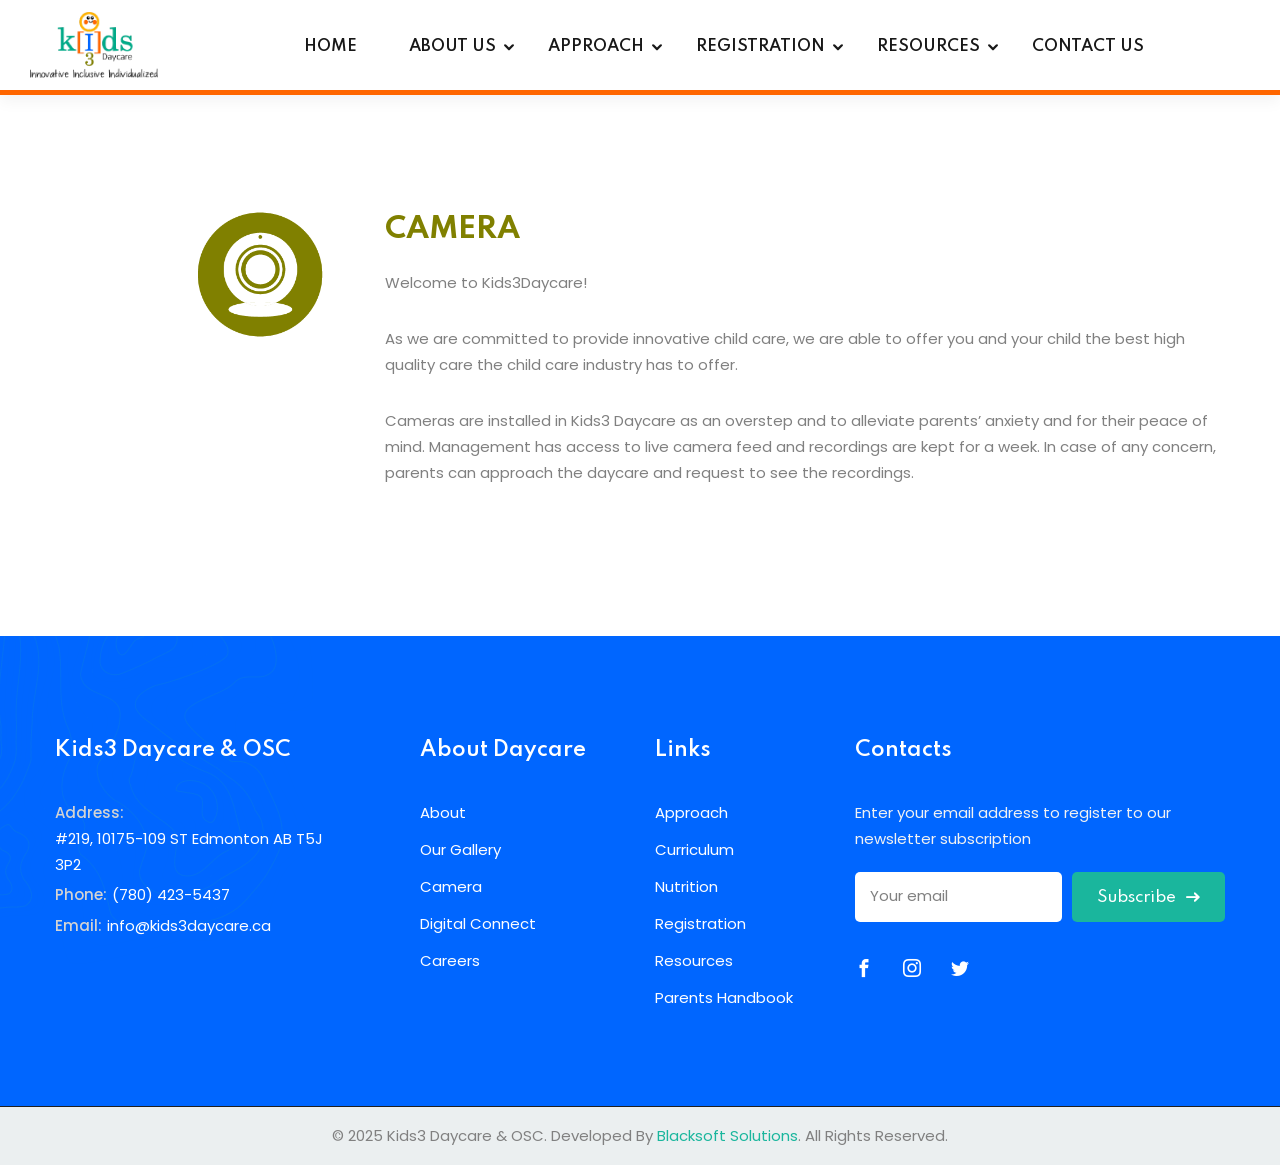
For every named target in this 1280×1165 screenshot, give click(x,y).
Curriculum (694, 849)
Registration (700, 923)
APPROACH (596, 46)
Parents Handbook (724, 997)
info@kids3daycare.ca (189, 925)
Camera (451, 886)
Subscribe (1148, 897)
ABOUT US (452, 46)
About (443, 812)
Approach (691, 812)
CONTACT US (1088, 46)
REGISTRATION (760, 46)
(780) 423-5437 (171, 894)
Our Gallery (460, 849)
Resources (694, 960)
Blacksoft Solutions (727, 1135)
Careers (450, 960)
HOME (330, 46)
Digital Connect (478, 923)
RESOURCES (928, 46)
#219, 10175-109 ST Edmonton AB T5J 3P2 (189, 851)
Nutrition (686, 886)
